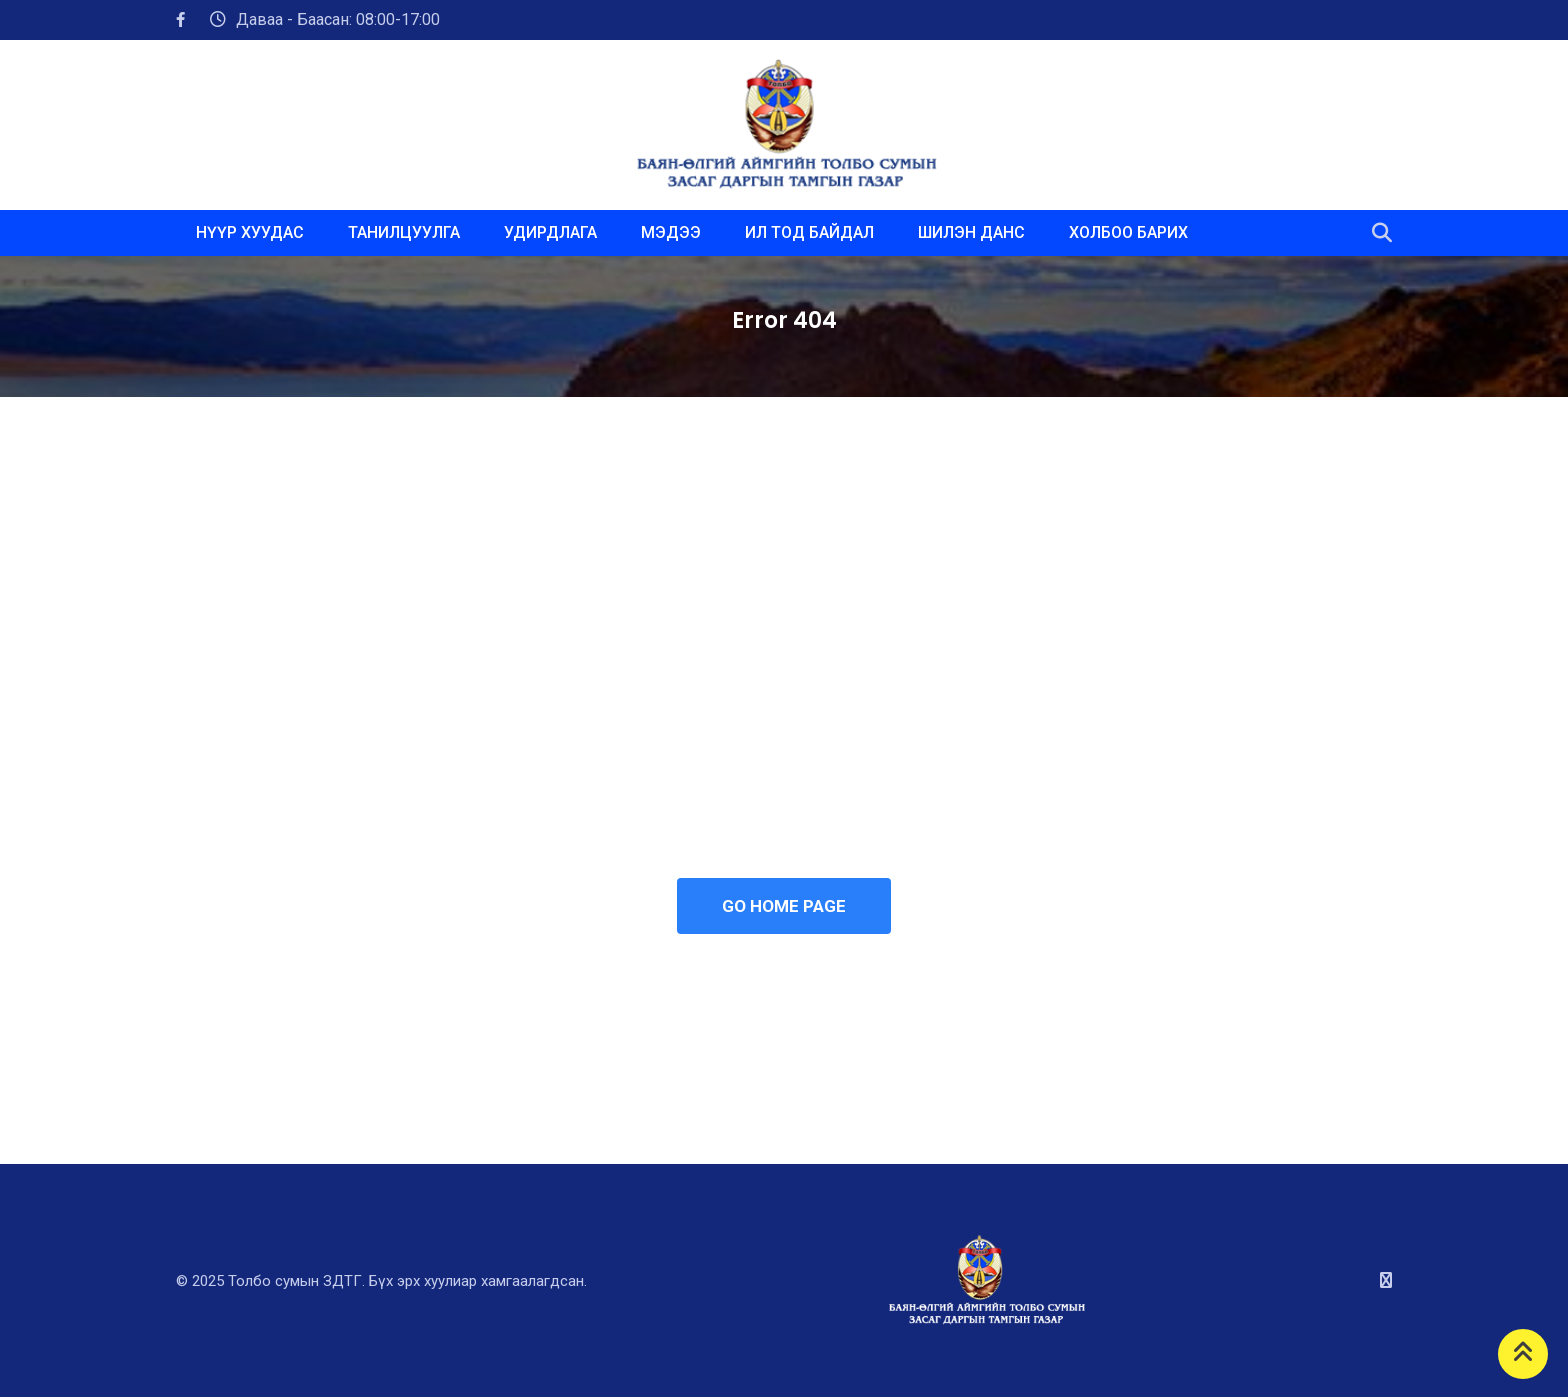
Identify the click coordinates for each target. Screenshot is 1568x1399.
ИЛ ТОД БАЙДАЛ (809, 232)
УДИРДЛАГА (550, 232)
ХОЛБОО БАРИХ (1128, 232)
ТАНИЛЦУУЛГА (404, 232)
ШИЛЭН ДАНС (971, 232)
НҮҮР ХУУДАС (250, 232)
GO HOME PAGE (784, 907)
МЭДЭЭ (671, 232)
